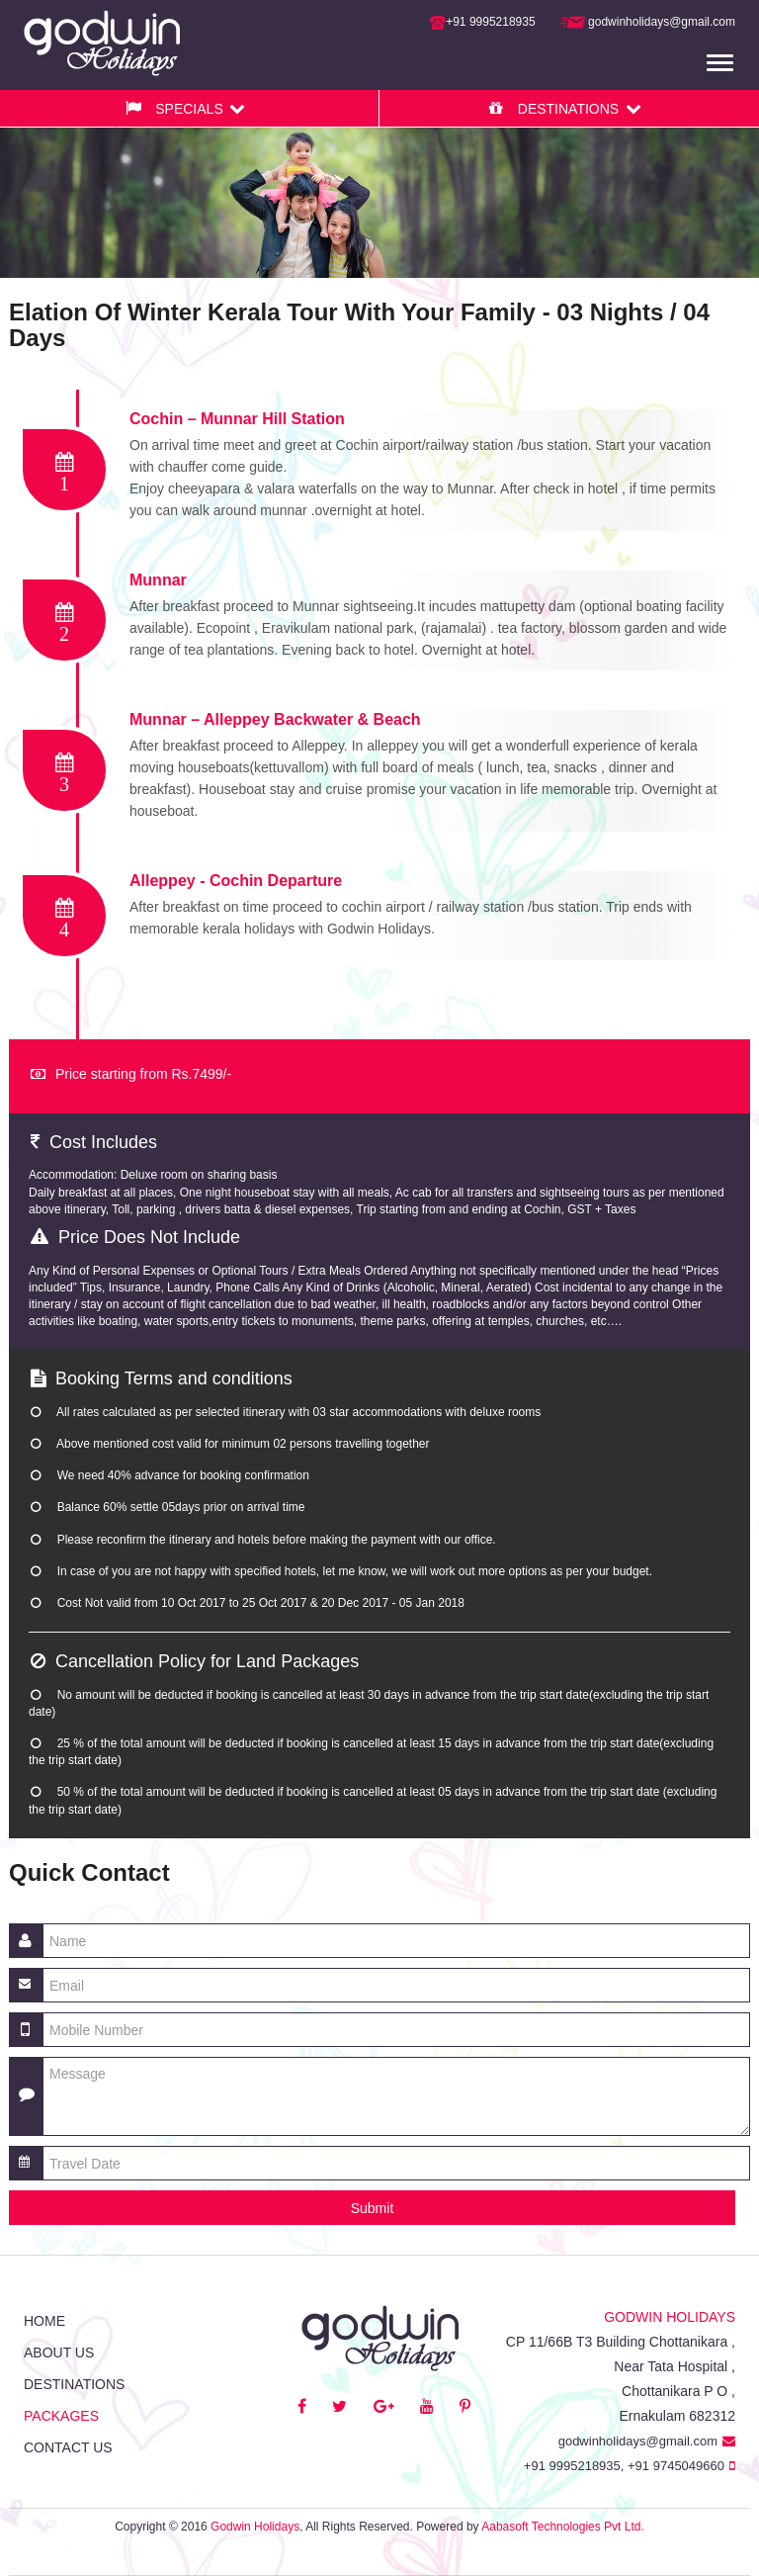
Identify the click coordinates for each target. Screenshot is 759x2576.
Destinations (74, 2384)
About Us (59, 2352)
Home (44, 2321)
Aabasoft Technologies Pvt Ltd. (562, 2526)
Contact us (68, 2447)
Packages (61, 2416)
